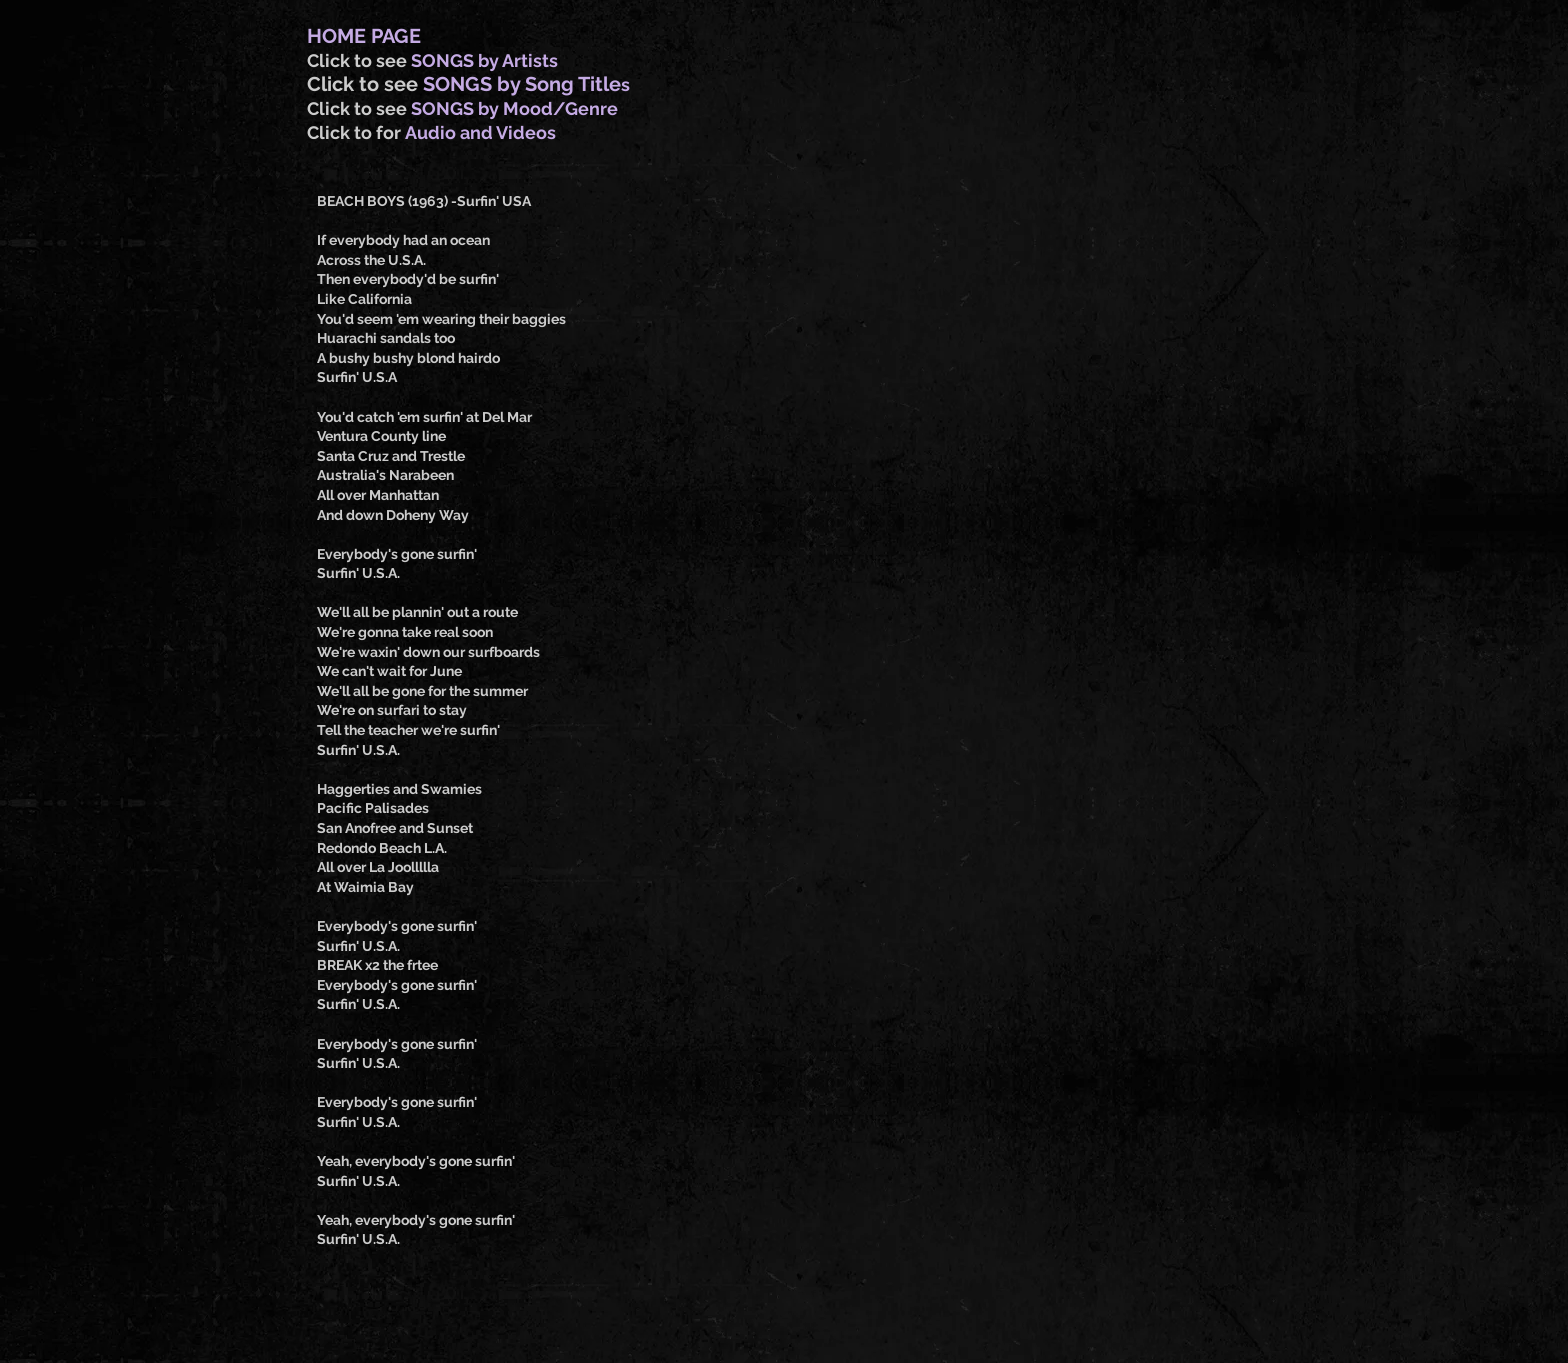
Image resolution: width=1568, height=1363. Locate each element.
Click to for (356, 132)
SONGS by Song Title (522, 84)
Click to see (359, 60)
